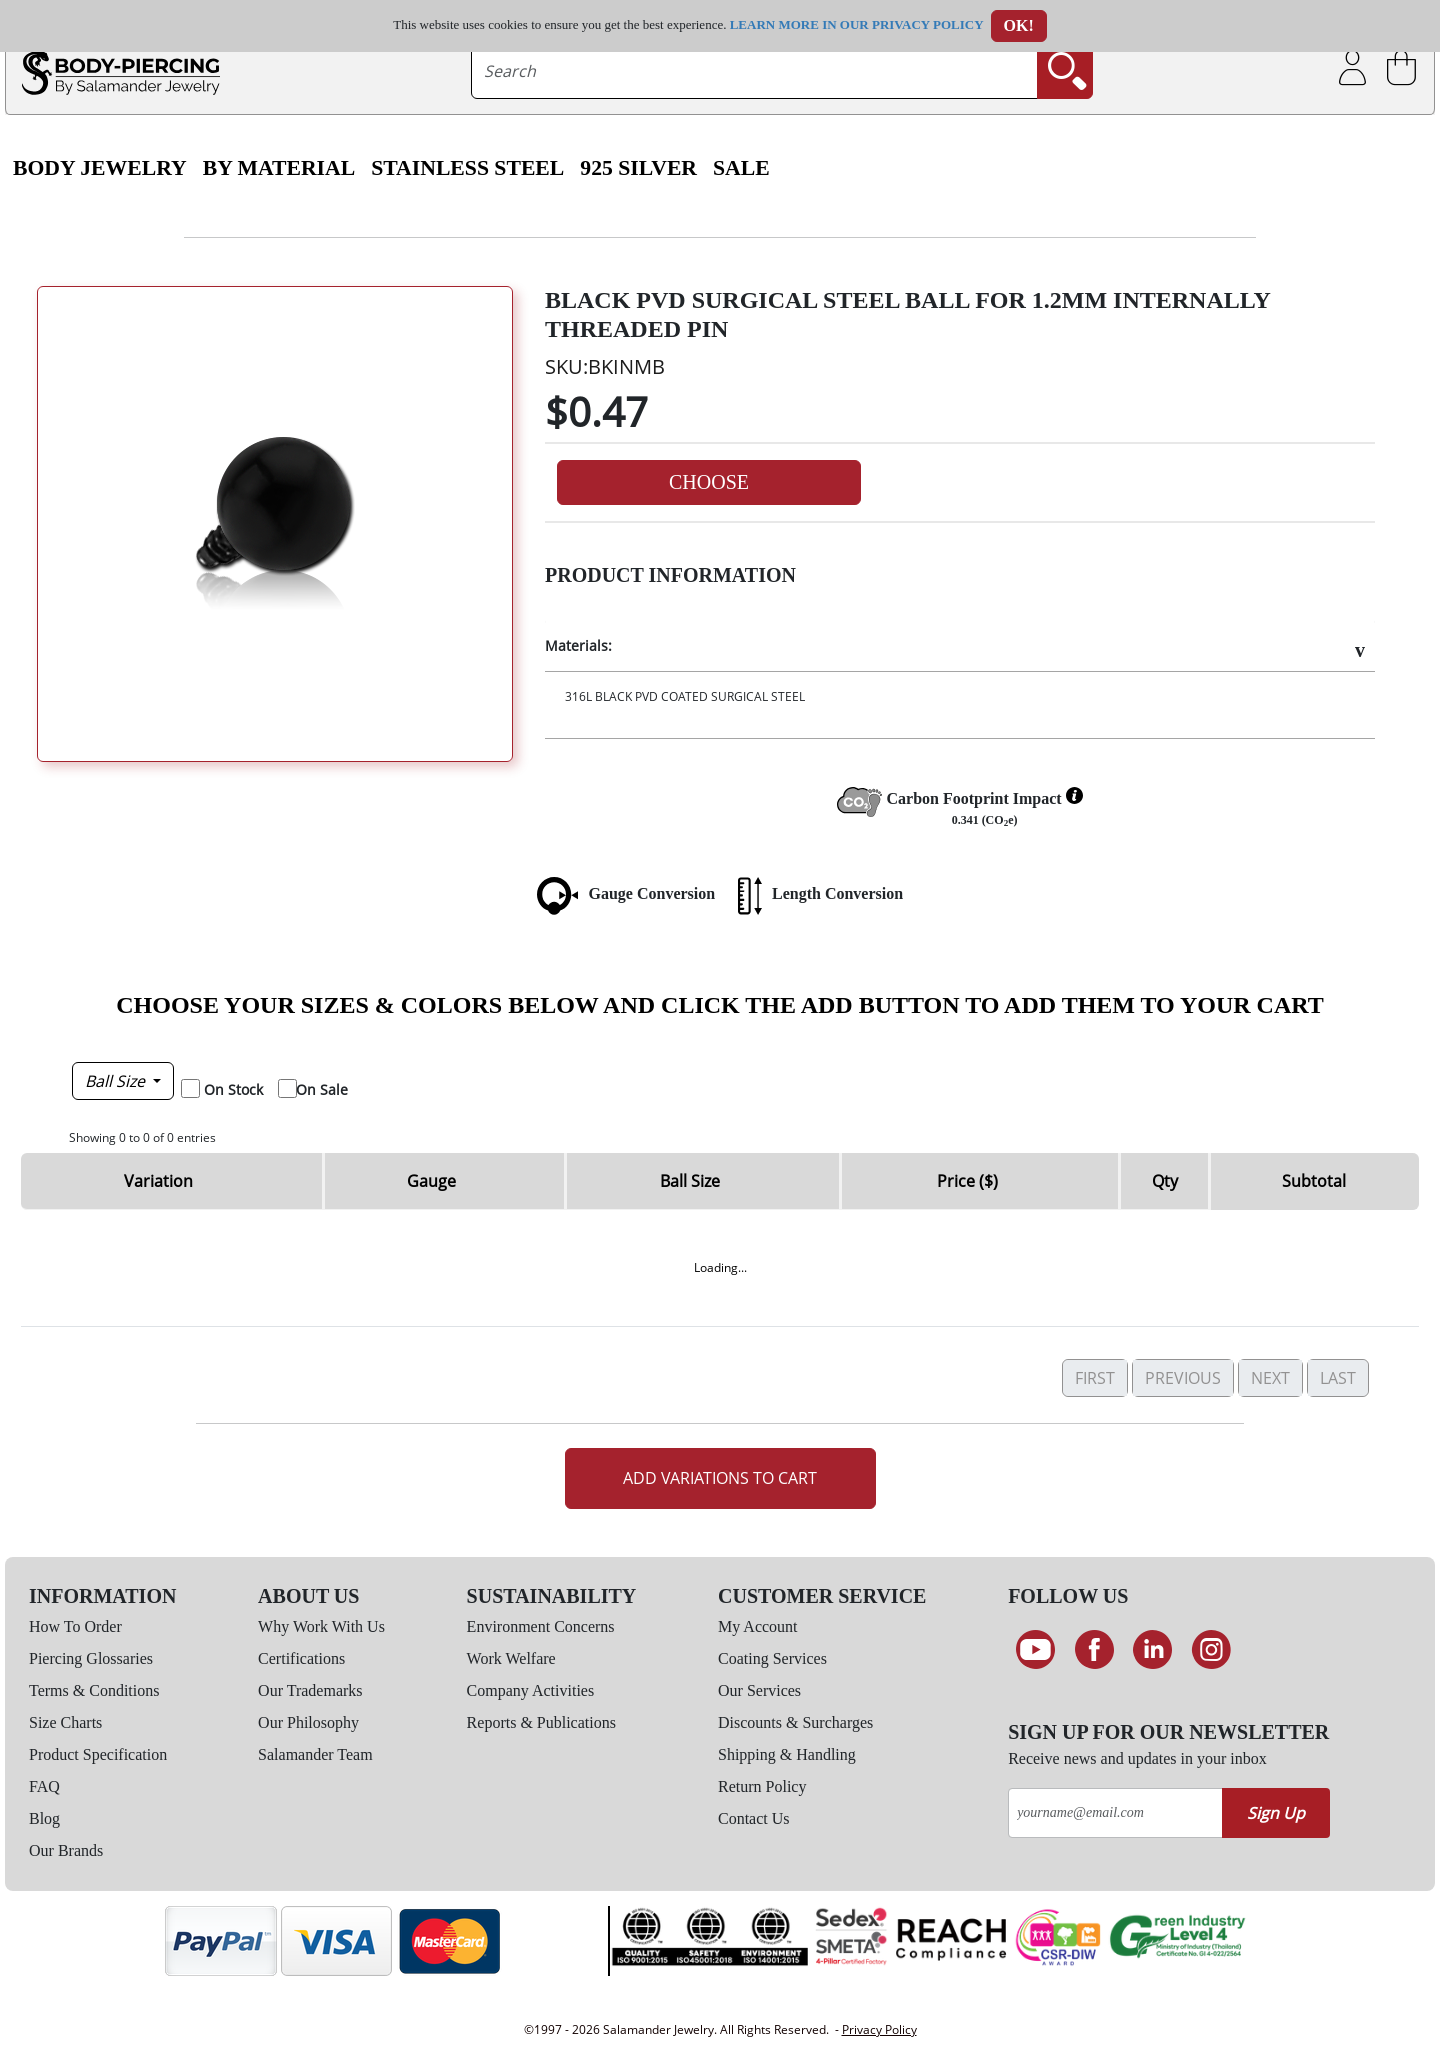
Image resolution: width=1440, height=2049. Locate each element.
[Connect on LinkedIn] (1152, 1650)
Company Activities (531, 1690)
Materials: (578, 645)
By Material (279, 168)
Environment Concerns (541, 1626)
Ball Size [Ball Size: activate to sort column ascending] (690, 1181)
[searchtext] (755, 71)
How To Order (75, 1626)
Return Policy (762, 1786)
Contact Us (754, 1818)
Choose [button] (709, 482)
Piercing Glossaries (91, 1658)
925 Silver (638, 168)
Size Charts (65, 1722)
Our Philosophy (308, 1722)
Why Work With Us (321, 1626)
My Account (758, 1626)
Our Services (759, 1690)
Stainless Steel (467, 168)
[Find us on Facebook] (1094, 1650)
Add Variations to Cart (720, 1478)
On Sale (322, 1089)
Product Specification (98, 1754)
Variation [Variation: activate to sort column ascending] (158, 1181)
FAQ (44, 1786)
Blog (44, 1818)
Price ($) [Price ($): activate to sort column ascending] (967, 1181)
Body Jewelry (100, 168)
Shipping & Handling (787, 1754)
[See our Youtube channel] (1035, 1650)
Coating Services (772, 1658)
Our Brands (66, 1850)
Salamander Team (315, 1754)
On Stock (233, 1089)
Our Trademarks (310, 1690)
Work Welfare (511, 1658)
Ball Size (117, 1081)
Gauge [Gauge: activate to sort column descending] (431, 1181)
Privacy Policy (879, 2029)
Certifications (301, 1658)
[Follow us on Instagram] (1211, 1650)
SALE (741, 168)
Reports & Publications (541, 1722)
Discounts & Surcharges (795, 1722)
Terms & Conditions (94, 1690)
